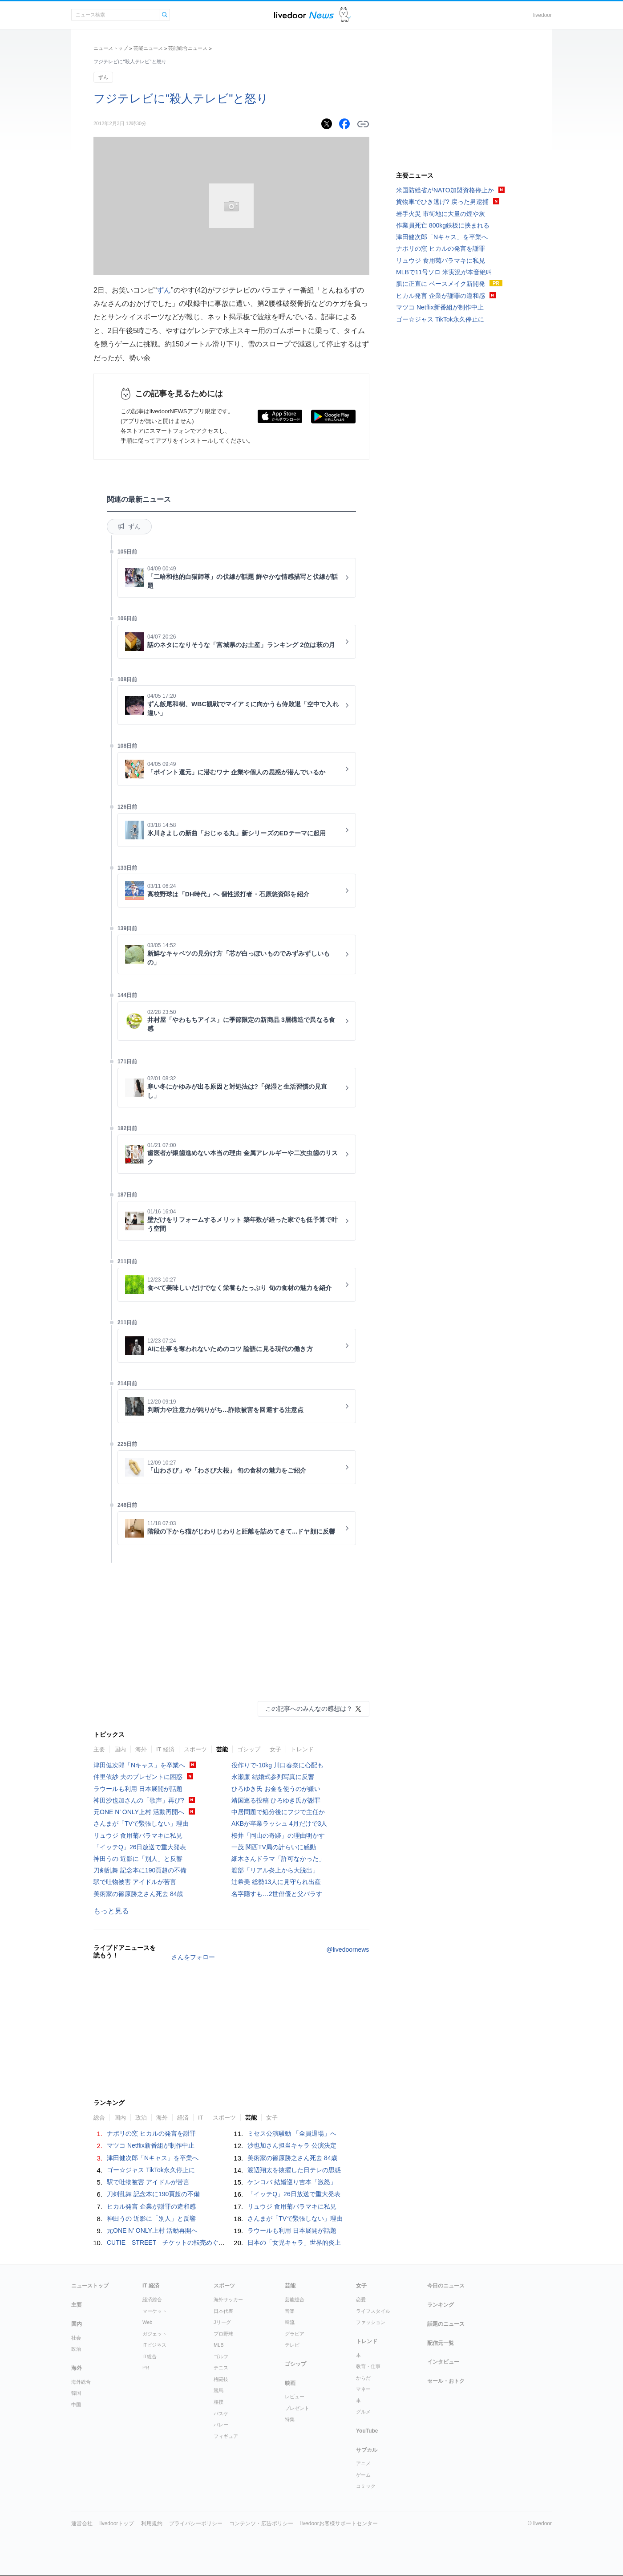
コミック (366, 2486)
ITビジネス (154, 2345)
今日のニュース (446, 2286)
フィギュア (226, 2436)
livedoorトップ (116, 2523)
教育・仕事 (368, 2366)
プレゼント (297, 2408)
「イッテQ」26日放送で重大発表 (139, 1847)
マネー (363, 2389)
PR (145, 2367)
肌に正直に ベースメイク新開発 (440, 283)
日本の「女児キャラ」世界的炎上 (294, 2242)
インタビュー (443, 2362)
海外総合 (81, 2382)
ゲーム (363, 2475)
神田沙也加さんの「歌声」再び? (138, 1800)
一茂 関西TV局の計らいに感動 (273, 1847)
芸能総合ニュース (187, 48)
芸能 (222, 1749)
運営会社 (82, 2523)
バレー (221, 2424)
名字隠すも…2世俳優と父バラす (276, 1893)
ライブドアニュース (304, 15)
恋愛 (361, 2299)
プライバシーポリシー (195, 2523)
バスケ (221, 2413)
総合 (99, 2117)
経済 (183, 2117)
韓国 (76, 2393)
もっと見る (111, 1911)
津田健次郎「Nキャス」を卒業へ (139, 1765)
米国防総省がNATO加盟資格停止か (445, 190)
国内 (120, 1749)
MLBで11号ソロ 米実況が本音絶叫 (444, 272)
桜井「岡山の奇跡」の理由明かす (278, 1835)
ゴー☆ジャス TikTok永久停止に (151, 2169)
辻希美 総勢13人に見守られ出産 (276, 1881)
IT (200, 2117)
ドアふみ (345, 15)
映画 (290, 2383)
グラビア (294, 2333)
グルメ (363, 2411)
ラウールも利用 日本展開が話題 (137, 1788)
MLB (219, 2345)
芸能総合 (294, 2299)
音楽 (290, 2311)
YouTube (367, 2431)
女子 (275, 1749)
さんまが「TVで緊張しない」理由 (141, 1823)
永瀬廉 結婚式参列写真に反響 (272, 1776)
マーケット (154, 2311)
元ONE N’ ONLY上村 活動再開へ (138, 1811)
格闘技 (221, 2379)
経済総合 (152, 2299)
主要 (99, 1749)
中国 (76, 2404)
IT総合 (149, 2356)
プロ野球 (223, 2333)
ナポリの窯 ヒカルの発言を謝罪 (151, 2133)
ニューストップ (110, 48)
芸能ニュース (148, 48)
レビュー (294, 2396)
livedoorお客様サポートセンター (339, 2523)
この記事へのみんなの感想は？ (308, 1708)
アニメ (363, 2463)
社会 (76, 2337)
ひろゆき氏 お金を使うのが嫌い (275, 1788)
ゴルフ (221, 2356)
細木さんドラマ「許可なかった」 (278, 1858)
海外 (141, 1749)
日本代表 (223, 2311)
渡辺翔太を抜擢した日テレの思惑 (294, 2169)
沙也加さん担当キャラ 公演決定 (291, 2145)
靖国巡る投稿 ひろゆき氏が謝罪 (275, 1800)
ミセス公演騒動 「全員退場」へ (291, 2133)
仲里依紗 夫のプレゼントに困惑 (137, 1776)
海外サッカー (228, 2299)
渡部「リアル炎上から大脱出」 (275, 1870)
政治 (141, 2117)
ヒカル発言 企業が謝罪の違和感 (151, 2206)
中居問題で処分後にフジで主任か (278, 1811)
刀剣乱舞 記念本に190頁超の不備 (139, 1870)
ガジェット (154, 2333)
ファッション (370, 2322)
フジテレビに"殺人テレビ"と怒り (180, 98)
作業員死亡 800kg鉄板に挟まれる (443, 225)
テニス (221, 2367)
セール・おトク (446, 2381)
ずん (103, 77)
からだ (363, 2378)
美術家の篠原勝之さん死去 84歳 (138, 1893)
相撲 (218, 2402)
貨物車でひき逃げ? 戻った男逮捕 (442, 201)
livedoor (542, 15)
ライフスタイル (373, 2311)
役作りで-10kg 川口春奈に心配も (277, 1765)
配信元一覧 (440, 2343)
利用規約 (151, 2523)
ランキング (440, 2305)
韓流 (290, 2322)
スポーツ (195, 1749)
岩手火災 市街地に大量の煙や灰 (440, 213)
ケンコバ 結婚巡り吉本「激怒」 (291, 2181)
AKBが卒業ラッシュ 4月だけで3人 (279, 1823)
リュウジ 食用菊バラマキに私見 (137, 1835)
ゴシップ (248, 1749)
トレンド (302, 1749)
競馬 (218, 2390)
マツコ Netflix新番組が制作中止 (150, 2145)
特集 (290, 2419)
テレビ (292, 2345)
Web (147, 2322)
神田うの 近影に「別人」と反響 (137, 1858)
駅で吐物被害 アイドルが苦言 (134, 1881)
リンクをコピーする (363, 124)
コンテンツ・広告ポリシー (261, 2523)
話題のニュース (446, 2324)
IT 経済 (165, 1749)
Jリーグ (222, 2322)
